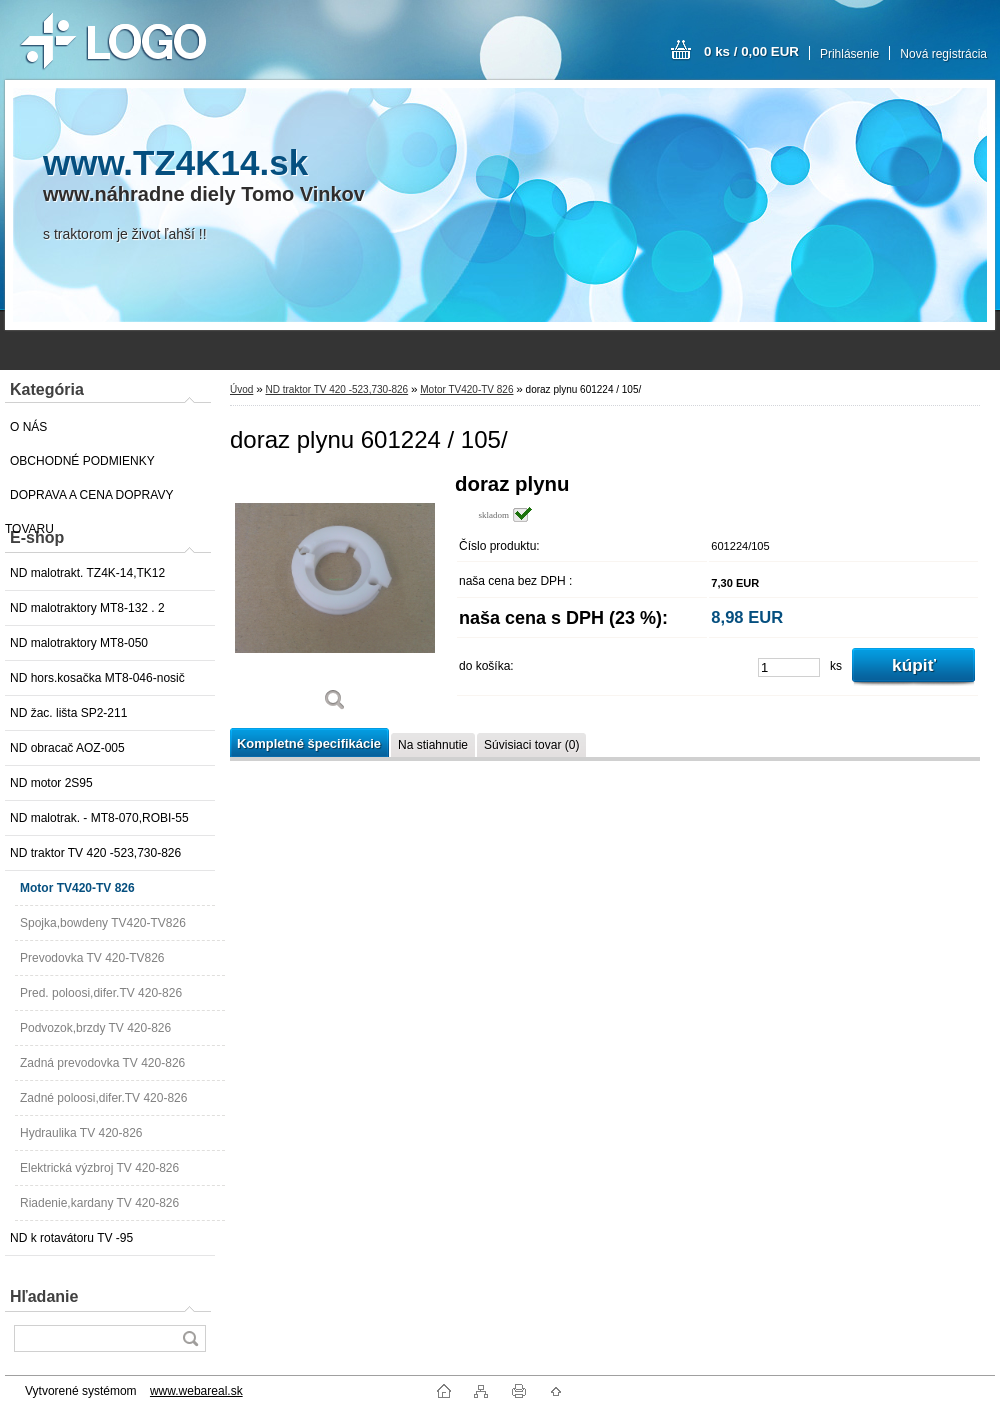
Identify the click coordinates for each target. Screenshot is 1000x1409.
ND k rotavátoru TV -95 (71, 1238)
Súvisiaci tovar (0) (531, 745)
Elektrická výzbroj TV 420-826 (99, 1168)
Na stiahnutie (433, 745)
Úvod (241, 389)
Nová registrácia (943, 54)
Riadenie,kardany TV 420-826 (99, 1203)
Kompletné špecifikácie (309, 743)
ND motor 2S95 (51, 783)
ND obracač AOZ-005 (67, 748)
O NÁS (28, 427)
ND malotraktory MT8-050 (79, 643)
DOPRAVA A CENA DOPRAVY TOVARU (89, 500)
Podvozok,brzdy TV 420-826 (95, 1028)
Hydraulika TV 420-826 (81, 1133)
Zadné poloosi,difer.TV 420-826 (103, 1098)
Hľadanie (44, 1296)
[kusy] (789, 667)
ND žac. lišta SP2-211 (68, 713)
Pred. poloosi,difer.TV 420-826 (101, 993)
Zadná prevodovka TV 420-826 (102, 1063)
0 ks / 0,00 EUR (751, 51)
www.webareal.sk (196, 1391)
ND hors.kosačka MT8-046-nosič (97, 678)
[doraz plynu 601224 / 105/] (335, 599)
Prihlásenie (849, 54)
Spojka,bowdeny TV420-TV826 (103, 923)
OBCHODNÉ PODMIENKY (82, 461)
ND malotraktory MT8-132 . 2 (87, 608)
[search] (190, 1338)
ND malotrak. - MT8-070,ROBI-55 (99, 818)
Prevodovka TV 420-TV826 (92, 958)
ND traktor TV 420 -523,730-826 (95, 853)
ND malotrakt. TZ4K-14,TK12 (87, 573)
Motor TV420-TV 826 (77, 888)
